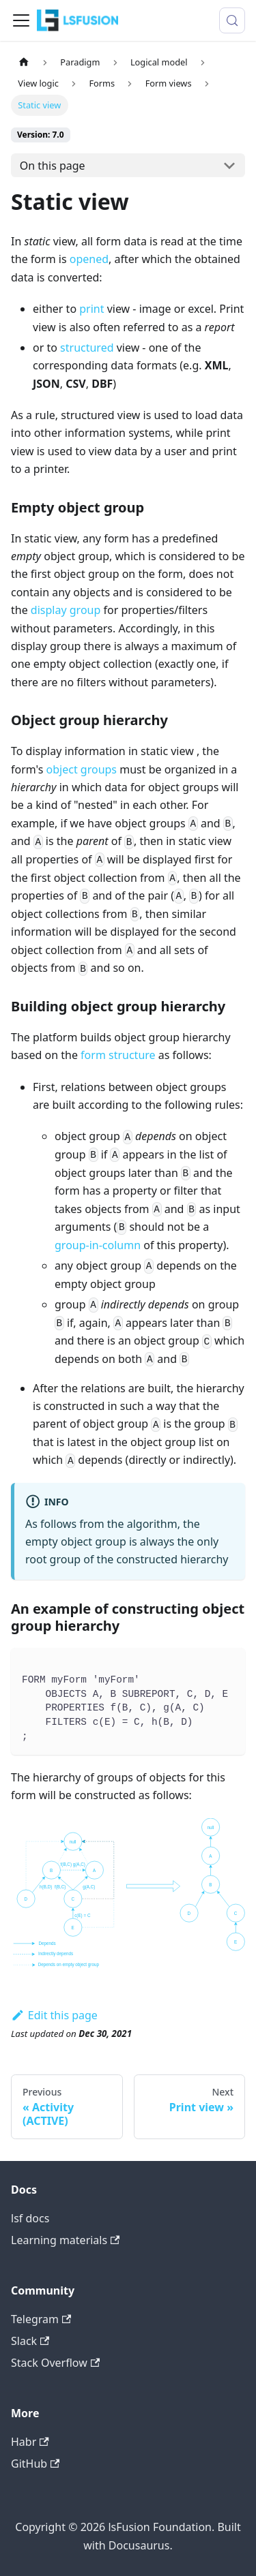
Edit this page (54, 2015)
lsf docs (30, 2218)
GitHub (35, 2463)
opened (89, 258)
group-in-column (98, 1245)
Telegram (41, 2319)
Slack (30, 2340)
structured (86, 347)
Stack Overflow (55, 2362)
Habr (30, 2441)
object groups (81, 769)
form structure (118, 1054)
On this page (52, 165)
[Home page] (24, 62)
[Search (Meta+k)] (232, 20)
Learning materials (65, 2240)
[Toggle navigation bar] (21, 20)
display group (65, 609)
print (91, 308)
